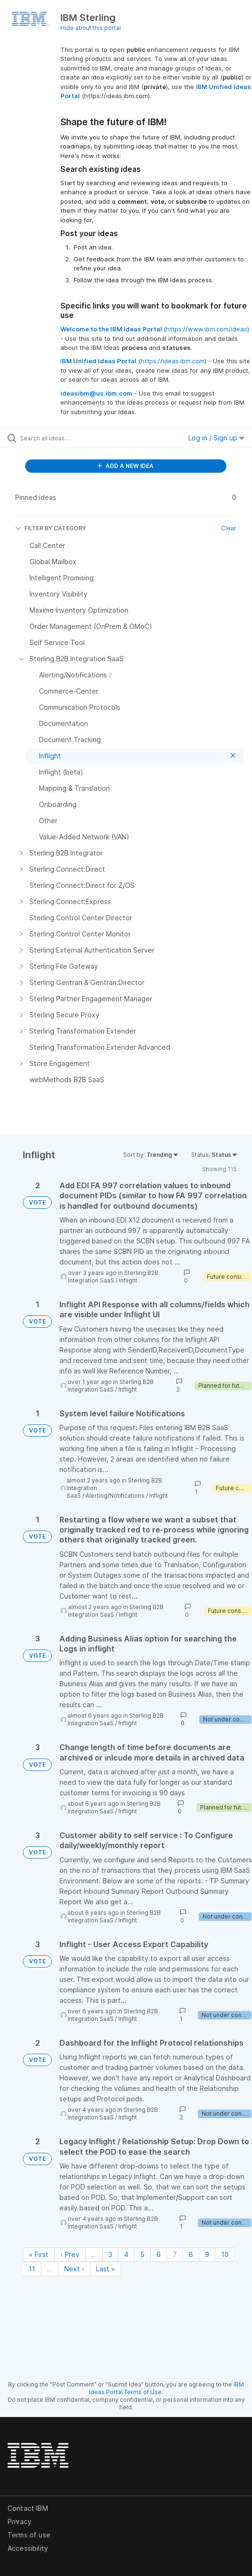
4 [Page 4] (126, 2254)
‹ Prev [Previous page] (69, 2254)
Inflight (128, 1280)
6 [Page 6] (158, 2254)
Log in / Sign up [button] (216, 438)
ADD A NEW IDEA (125, 465)
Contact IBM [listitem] (28, 2508)
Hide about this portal (90, 27)
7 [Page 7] (175, 2254)
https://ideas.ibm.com (172, 361)
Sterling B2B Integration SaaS (113, 1276)
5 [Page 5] (142, 2254)
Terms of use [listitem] (29, 2535)
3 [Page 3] (110, 2254)
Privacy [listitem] (19, 2521)
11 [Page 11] (32, 2269)
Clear (228, 528)
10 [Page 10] (225, 2254)
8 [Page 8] (191, 2254)
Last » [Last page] (105, 2269)
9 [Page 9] (207, 2254)
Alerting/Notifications (115, 1495)
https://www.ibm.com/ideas (206, 329)
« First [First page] (38, 2254)
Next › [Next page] (74, 2269)
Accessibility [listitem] (28, 2548)
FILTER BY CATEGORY (50, 528)
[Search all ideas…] (74, 438)
